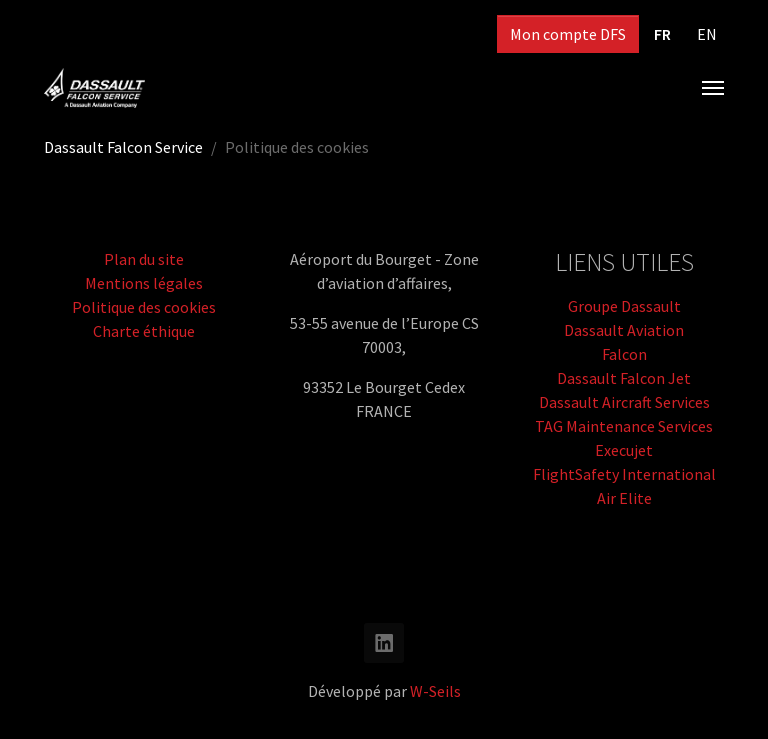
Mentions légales (144, 283)
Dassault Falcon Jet (624, 378)
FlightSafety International (624, 474)
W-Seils (435, 691)
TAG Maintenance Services (624, 426)
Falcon (624, 354)
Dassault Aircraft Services (624, 402)
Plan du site (144, 259)
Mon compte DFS (568, 34)
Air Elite (624, 498)
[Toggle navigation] (713, 88)
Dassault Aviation (624, 330)
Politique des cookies (144, 307)
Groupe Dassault (624, 306)
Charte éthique (144, 331)
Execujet (624, 450)
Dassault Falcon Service (123, 147)
